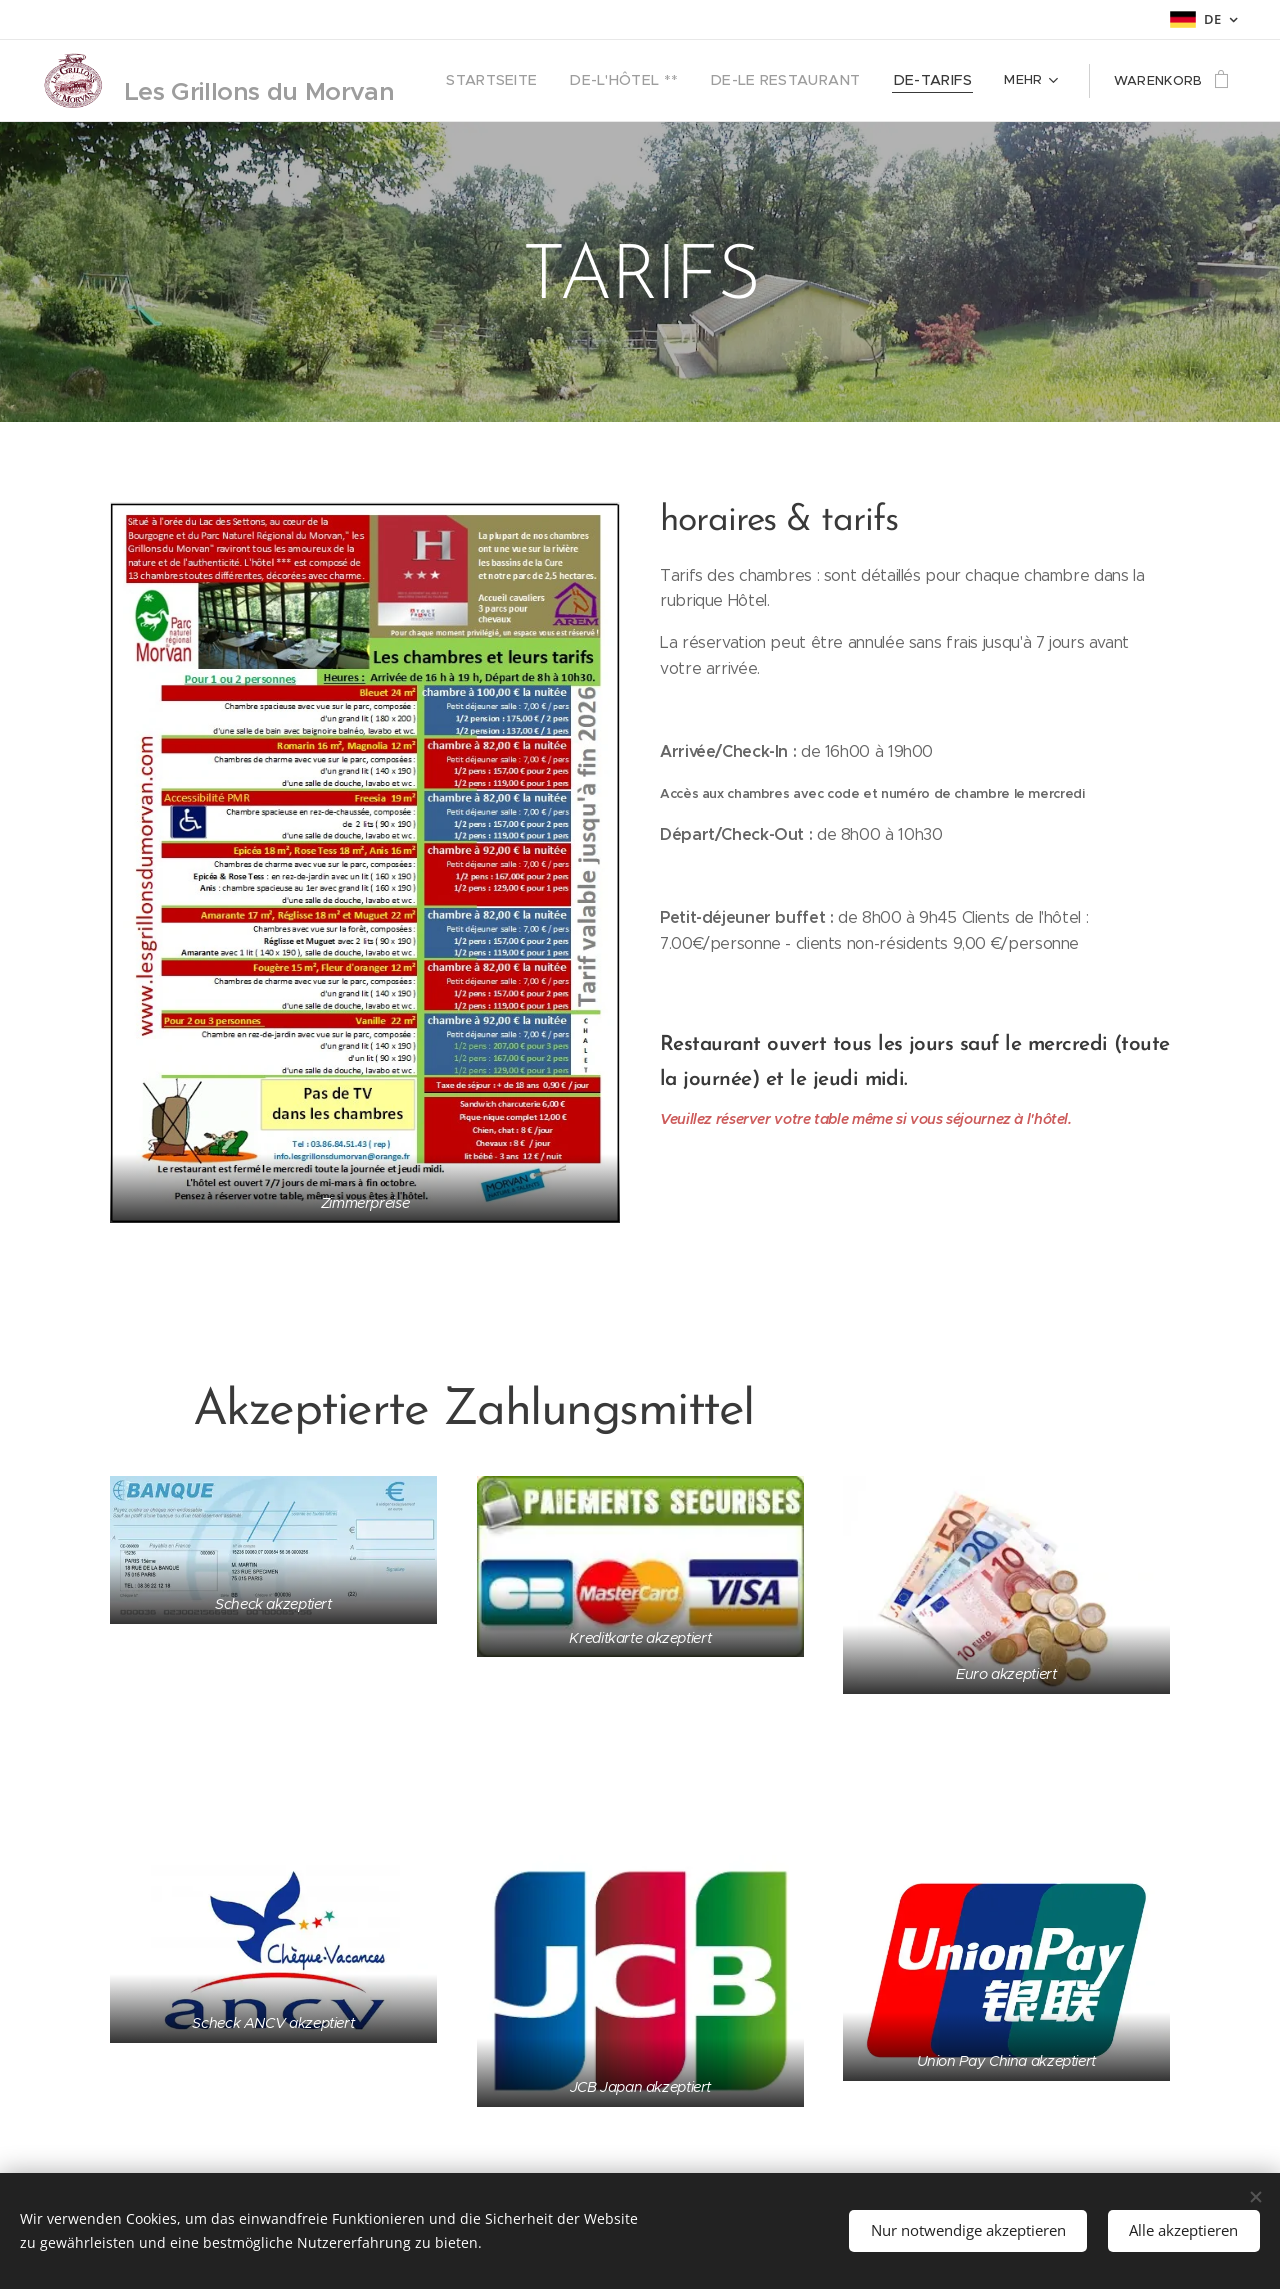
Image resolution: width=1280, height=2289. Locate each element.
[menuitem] (537, 81)
